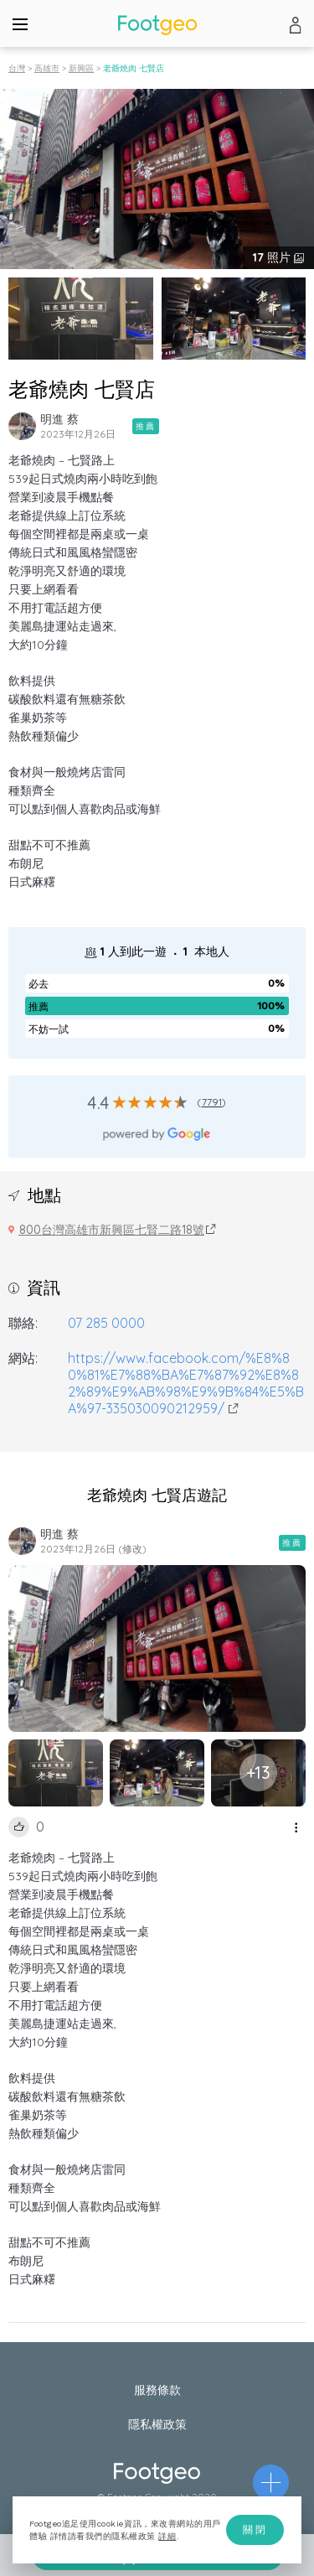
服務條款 (157, 2389)
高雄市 (46, 68)
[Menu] (20, 23)
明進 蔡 (59, 419)
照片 (273, 257)
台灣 (16, 68)
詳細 (167, 2536)
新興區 (81, 68)
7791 (212, 1102)
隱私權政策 (157, 2424)
